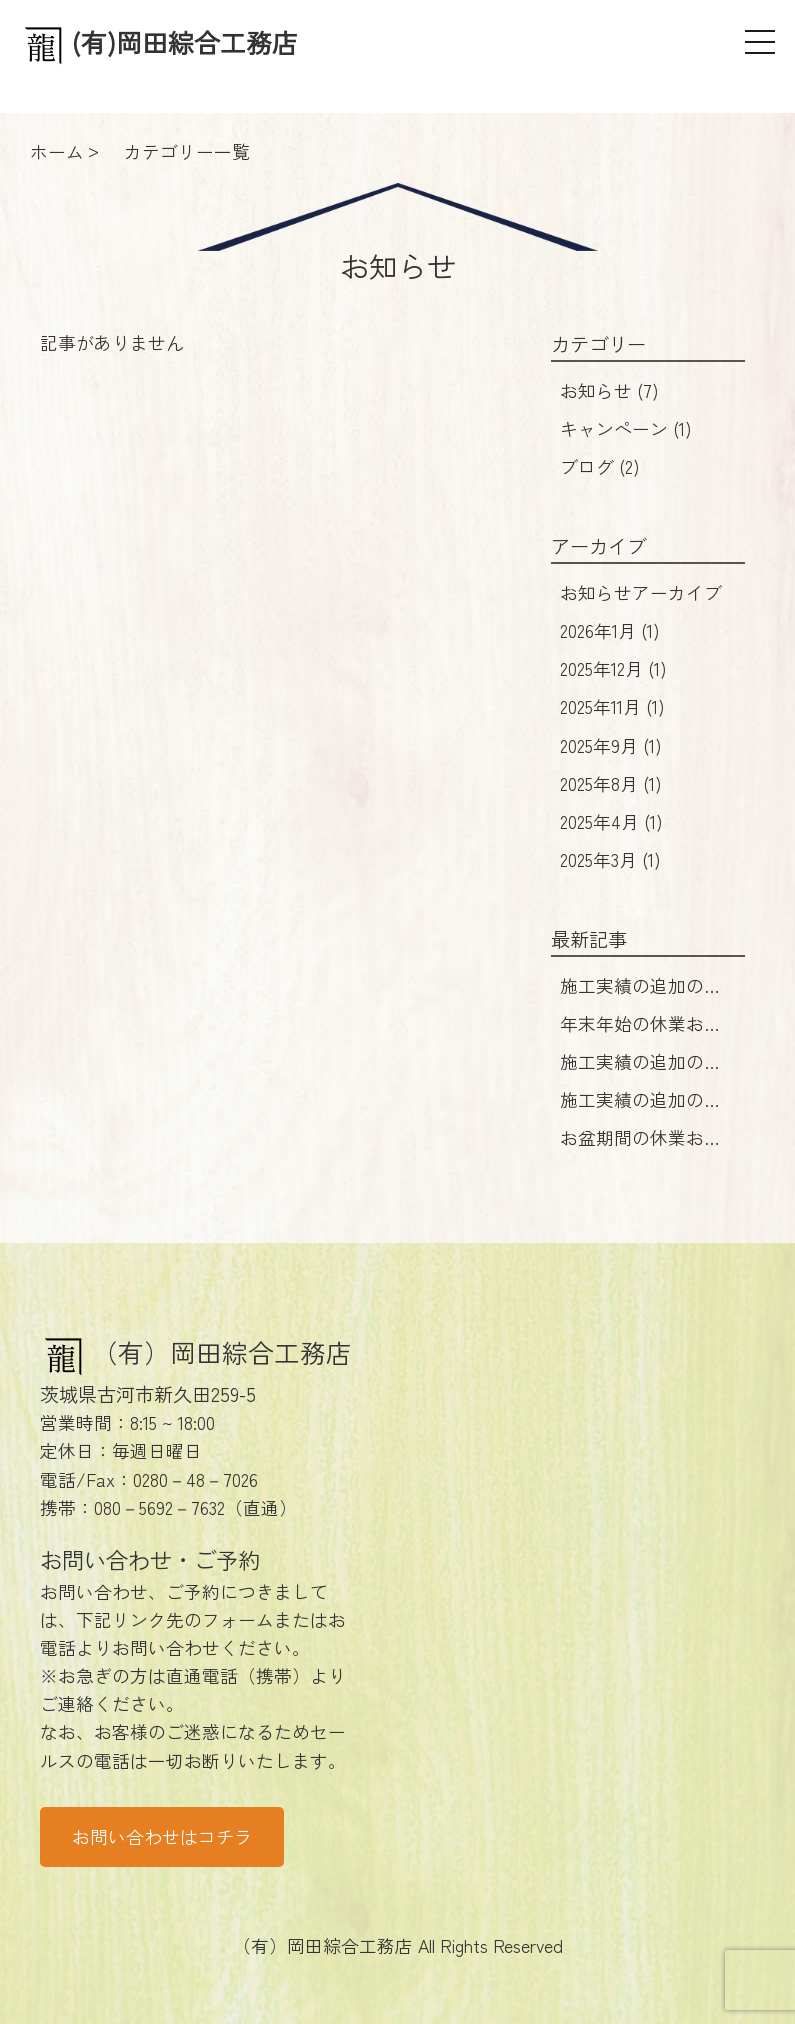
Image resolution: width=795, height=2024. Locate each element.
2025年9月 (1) (611, 745)
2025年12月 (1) (613, 668)
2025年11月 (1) (612, 706)
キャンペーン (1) (626, 428)
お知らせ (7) (609, 390)
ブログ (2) (600, 466)
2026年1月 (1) (610, 630)
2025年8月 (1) (611, 783)
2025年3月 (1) (610, 859)
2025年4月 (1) (611, 821)
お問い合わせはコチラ (162, 1836)
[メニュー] (760, 42)
